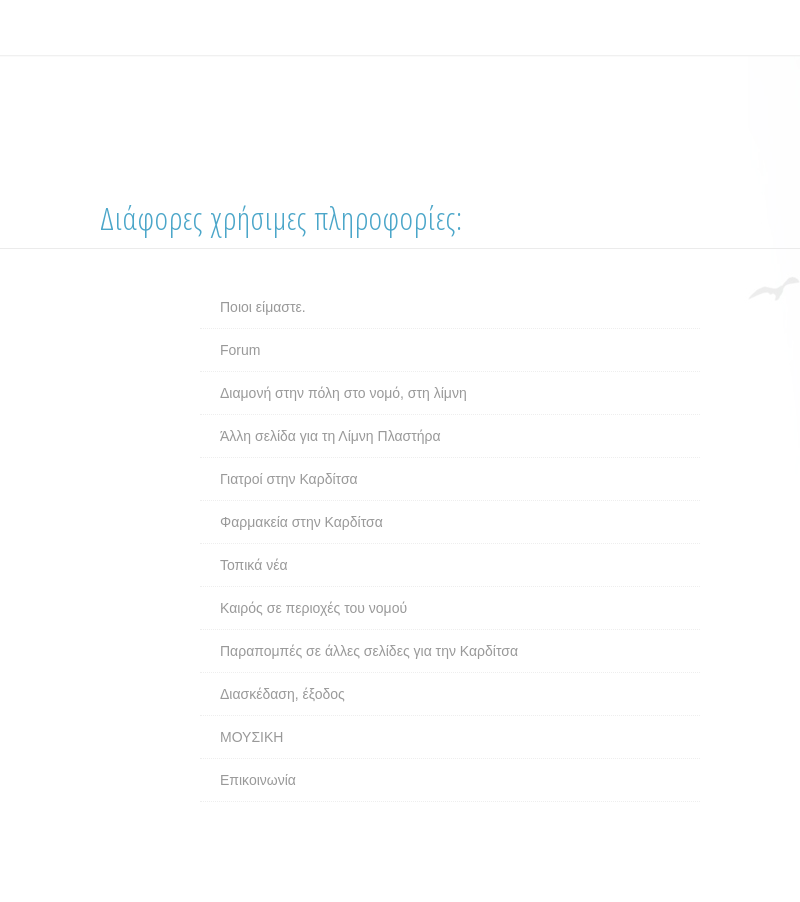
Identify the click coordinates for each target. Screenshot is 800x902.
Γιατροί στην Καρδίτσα (289, 479)
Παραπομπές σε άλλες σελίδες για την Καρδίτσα (369, 651)
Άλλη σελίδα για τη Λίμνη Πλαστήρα (330, 436)
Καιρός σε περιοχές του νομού (313, 608)
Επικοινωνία (258, 780)
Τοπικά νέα (254, 565)
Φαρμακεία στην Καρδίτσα (301, 522)
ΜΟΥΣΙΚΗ (251, 737)
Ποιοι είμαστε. (263, 307)
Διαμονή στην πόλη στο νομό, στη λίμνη (343, 393)
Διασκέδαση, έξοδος (282, 694)
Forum (240, 350)
